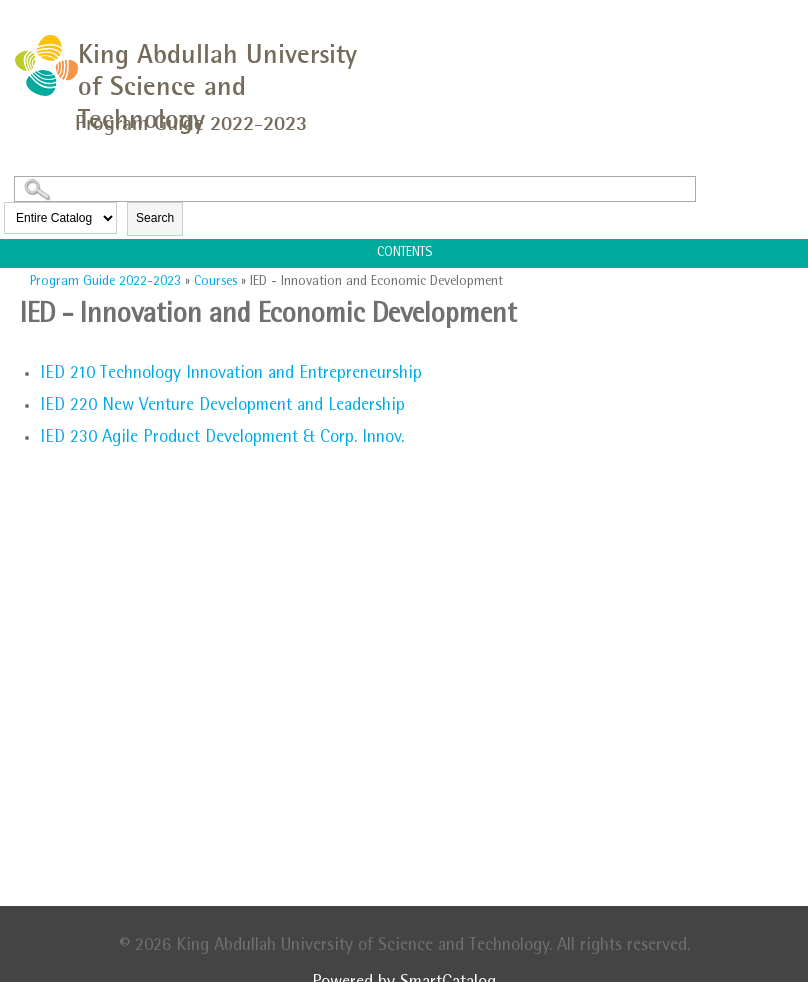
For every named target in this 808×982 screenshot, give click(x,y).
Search (155, 218)
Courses (215, 282)
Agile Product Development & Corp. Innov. (222, 439)
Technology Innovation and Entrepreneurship (231, 375)
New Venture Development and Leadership (222, 407)
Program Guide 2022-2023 (105, 282)
